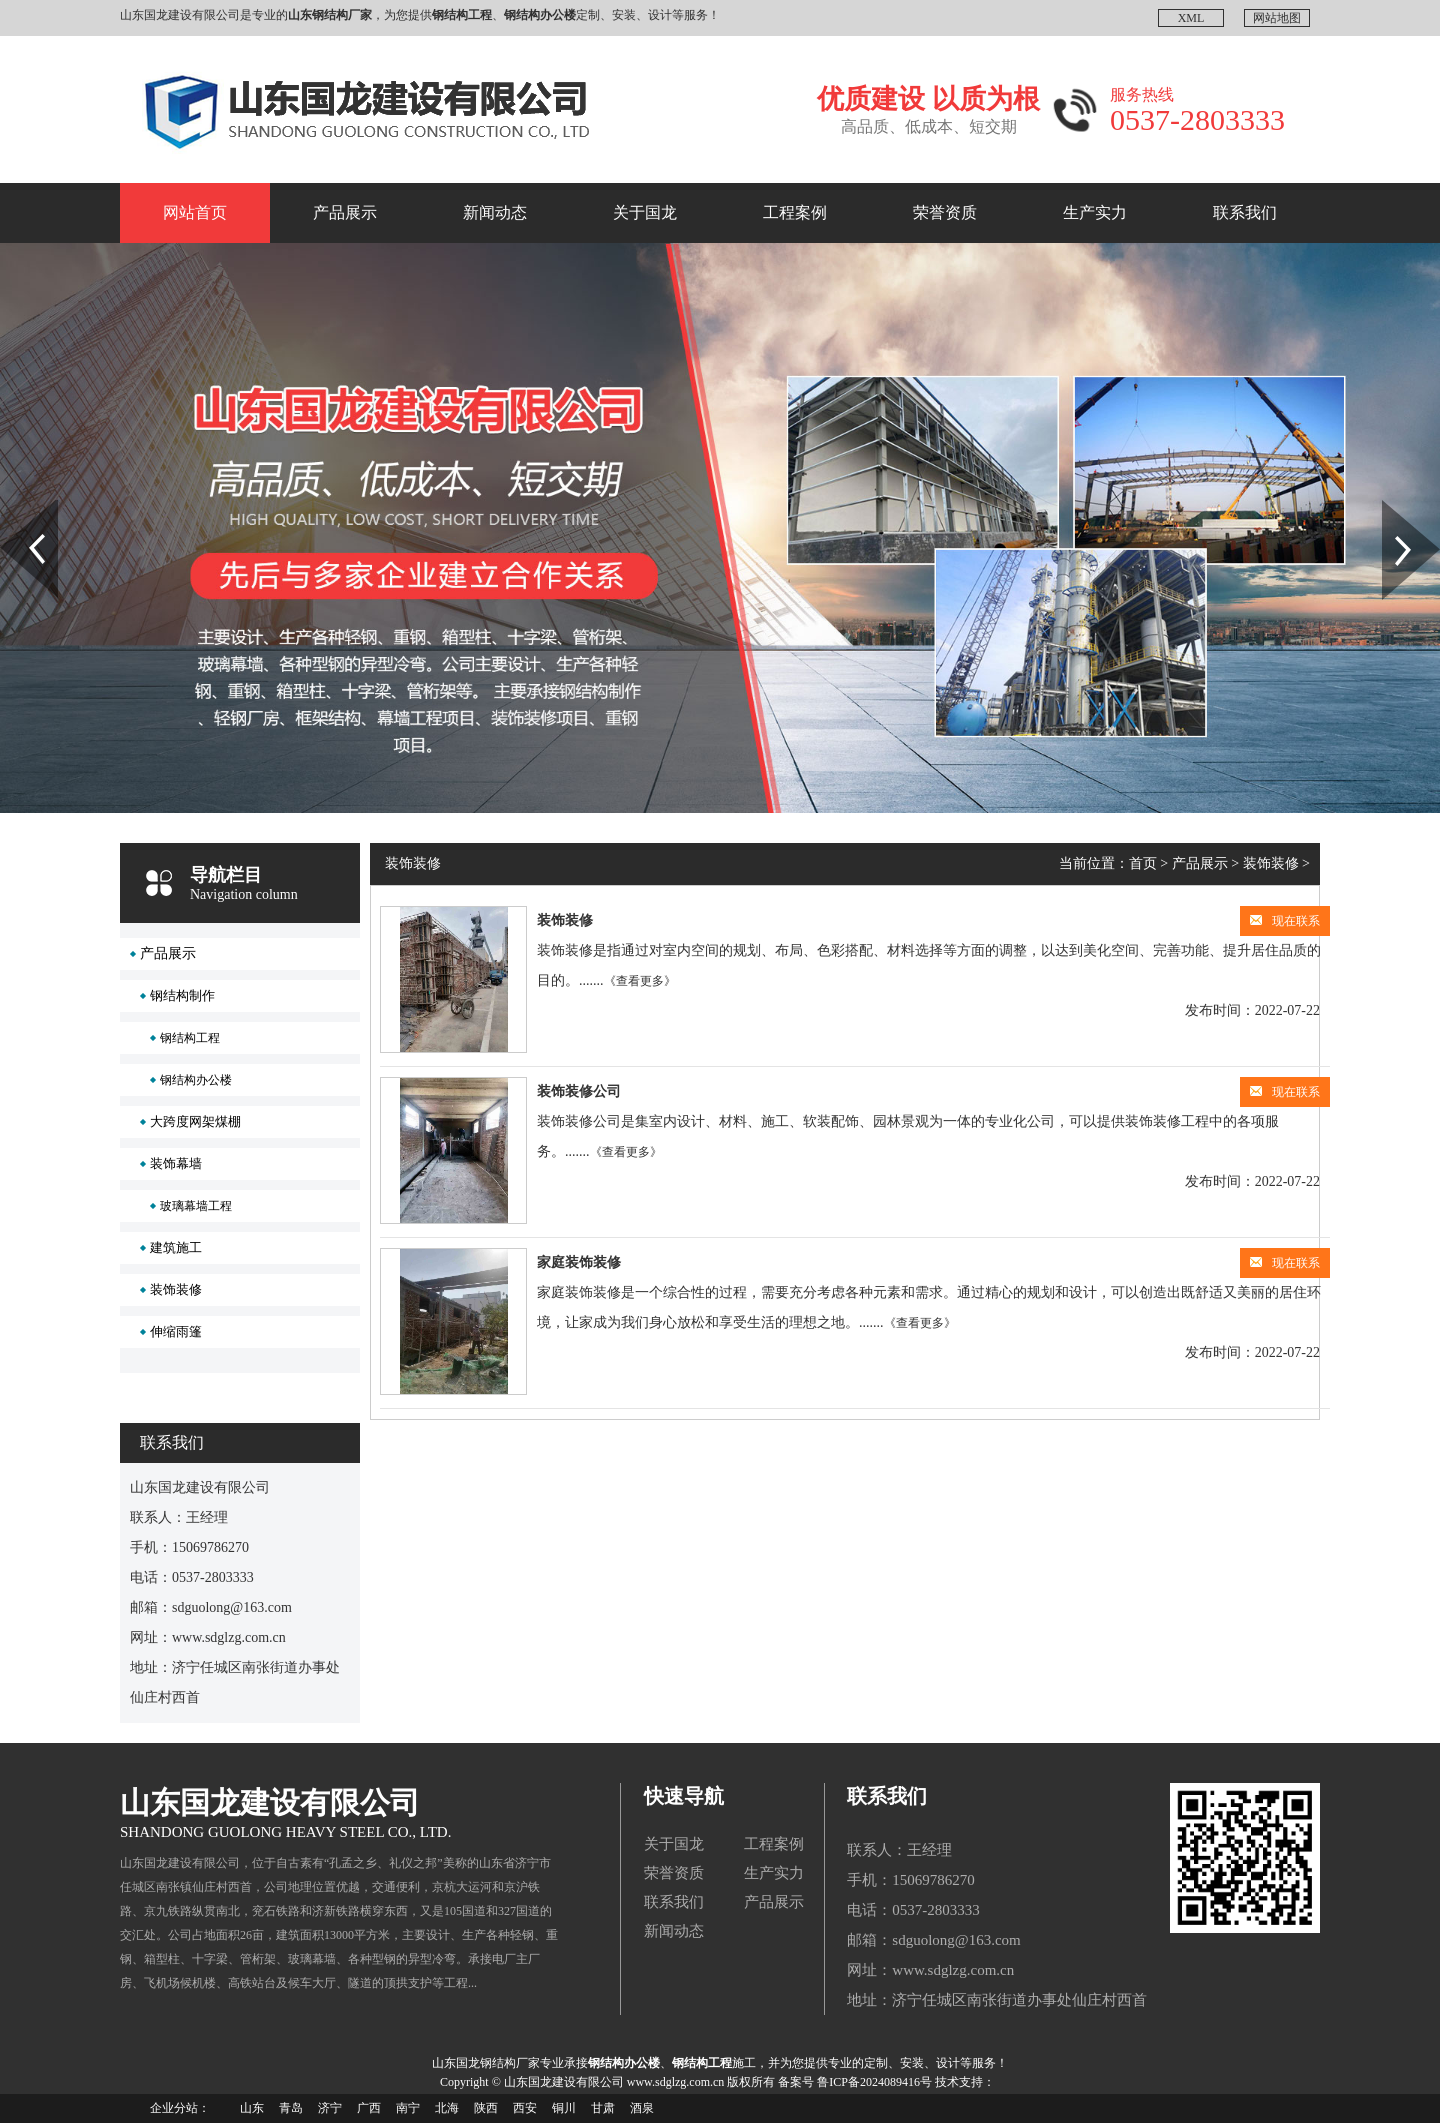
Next (1393, 507)
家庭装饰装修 (579, 1262)
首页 (1143, 863)
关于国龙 (645, 212)
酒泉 (642, 2108)
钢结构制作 (182, 995)
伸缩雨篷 (176, 1331)
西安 (525, 2108)
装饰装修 (176, 1289)
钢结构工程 (190, 1038)
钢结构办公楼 (196, 1080)
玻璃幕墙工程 (196, 1206)
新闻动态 (495, 212)
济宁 (330, 2108)
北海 (447, 2108)
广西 (369, 2108)
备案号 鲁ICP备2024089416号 (855, 2082)
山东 (252, 2108)
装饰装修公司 (579, 1091)
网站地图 (1277, 18)
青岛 (291, 2108)
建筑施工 (176, 1247)
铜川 (564, 2108)
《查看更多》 (640, 981)
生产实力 (1095, 212)
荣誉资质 (945, 212)
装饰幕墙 (176, 1163)
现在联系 (1285, 921)
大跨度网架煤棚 (195, 1121)
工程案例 (795, 212)
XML (1191, 18)
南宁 (408, 2108)
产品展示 (345, 212)
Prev (11, 507)
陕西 (486, 2108)
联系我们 (1245, 212)
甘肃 (603, 2108)
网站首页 (195, 212)
